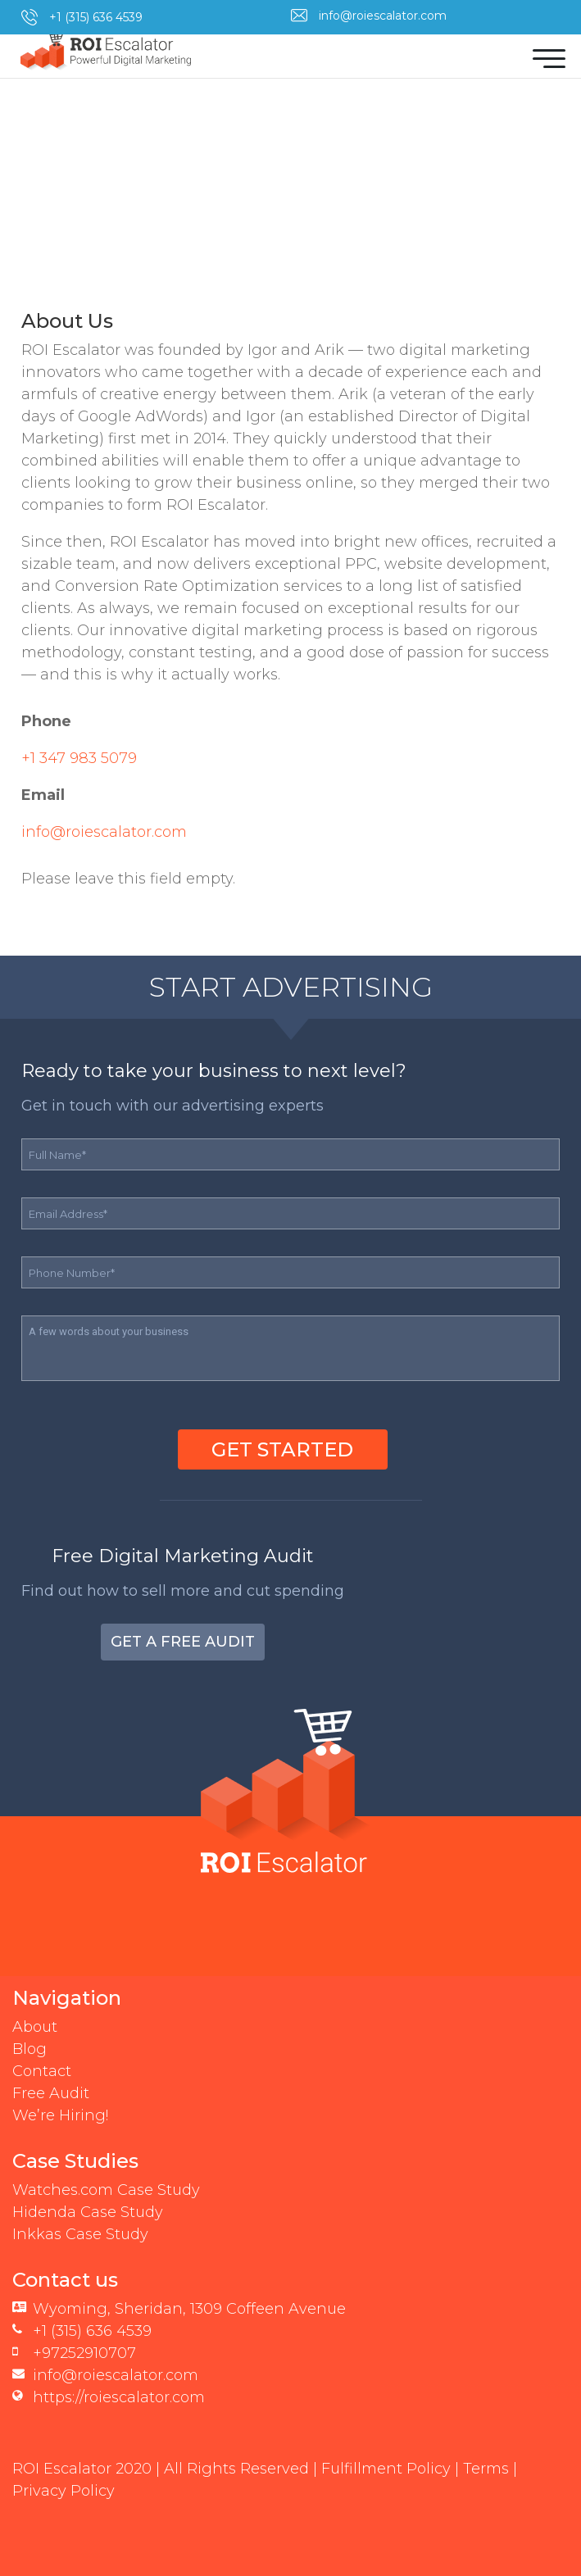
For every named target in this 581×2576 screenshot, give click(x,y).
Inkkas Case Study (80, 2234)
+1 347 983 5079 (79, 758)
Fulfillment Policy (386, 2469)
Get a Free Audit (183, 1642)
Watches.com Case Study (106, 2190)
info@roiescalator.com (383, 15)
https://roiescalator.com (119, 2397)
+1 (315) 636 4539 (96, 17)
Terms (486, 2469)
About (34, 2027)
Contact (41, 2071)
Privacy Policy (63, 2491)
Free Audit (50, 2093)
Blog (29, 2049)
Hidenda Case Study (87, 2212)
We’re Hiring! (60, 2115)
